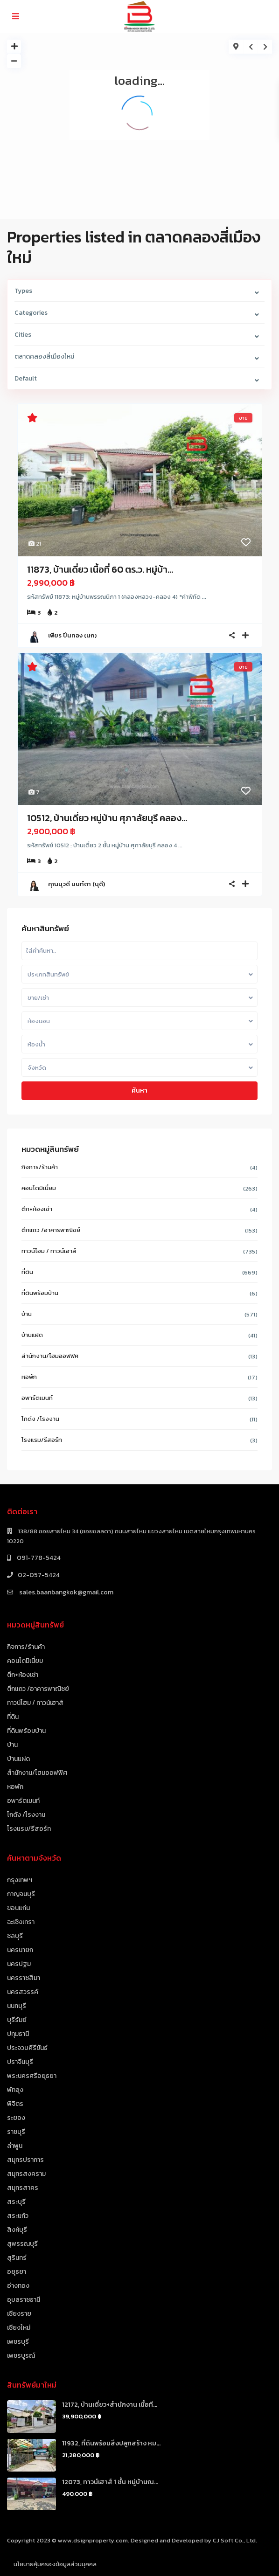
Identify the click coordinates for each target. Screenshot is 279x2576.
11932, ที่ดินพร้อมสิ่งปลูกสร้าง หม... (111, 2443)
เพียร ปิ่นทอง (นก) (72, 635)
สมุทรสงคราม (26, 2174)
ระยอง (16, 2118)
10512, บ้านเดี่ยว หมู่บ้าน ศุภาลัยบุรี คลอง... (107, 818)
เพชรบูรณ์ (21, 2356)
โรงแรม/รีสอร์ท (41, 1439)
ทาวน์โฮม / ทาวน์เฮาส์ (49, 1250)
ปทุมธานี (18, 2034)
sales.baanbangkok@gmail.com (65, 1592)
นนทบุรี (16, 2006)
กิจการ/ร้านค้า (39, 1167)
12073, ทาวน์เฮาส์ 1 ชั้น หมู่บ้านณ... (110, 2482)
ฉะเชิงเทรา (21, 1922)
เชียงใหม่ (18, 2328)
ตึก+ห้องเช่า (36, 1209)
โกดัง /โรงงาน (40, 1418)
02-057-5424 (39, 1575)
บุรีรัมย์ (17, 2020)
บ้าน (26, 1313)
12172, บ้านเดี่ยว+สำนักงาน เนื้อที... (109, 2405)
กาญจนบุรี (21, 1894)
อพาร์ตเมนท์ (37, 1397)
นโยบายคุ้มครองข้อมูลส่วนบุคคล (55, 2564)
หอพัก (29, 1376)
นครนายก (20, 1950)
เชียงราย (19, 2314)
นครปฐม (19, 1964)
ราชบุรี (16, 2132)
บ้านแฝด (32, 1334)
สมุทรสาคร (22, 2188)
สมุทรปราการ (25, 2160)
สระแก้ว (17, 2216)
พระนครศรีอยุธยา (31, 2076)
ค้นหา (139, 1090)
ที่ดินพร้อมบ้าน (39, 1292)
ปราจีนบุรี (20, 2062)
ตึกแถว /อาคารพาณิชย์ (50, 1230)
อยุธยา (16, 2272)
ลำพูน (14, 2146)
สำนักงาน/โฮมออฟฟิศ (49, 1355)
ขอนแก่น (18, 1908)
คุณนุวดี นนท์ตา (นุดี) (76, 883)
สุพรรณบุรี (22, 2244)
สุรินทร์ (17, 2258)
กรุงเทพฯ (19, 1880)
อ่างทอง (18, 2286)
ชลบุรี (15, 1936)
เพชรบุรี (18, 2342)
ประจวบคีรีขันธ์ (27, 2048)
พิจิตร (15, 2104)
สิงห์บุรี (17, 2230)
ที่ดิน (27, 1271)
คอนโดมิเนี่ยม (38, 1188)
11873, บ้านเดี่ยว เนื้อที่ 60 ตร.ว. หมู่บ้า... (100, 569)
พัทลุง (15, 2090)
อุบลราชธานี (23, 2300)
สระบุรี (16, 2202)
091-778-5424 (38, 1558)
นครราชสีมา (23, 1978)
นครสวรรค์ (22, 1992)
